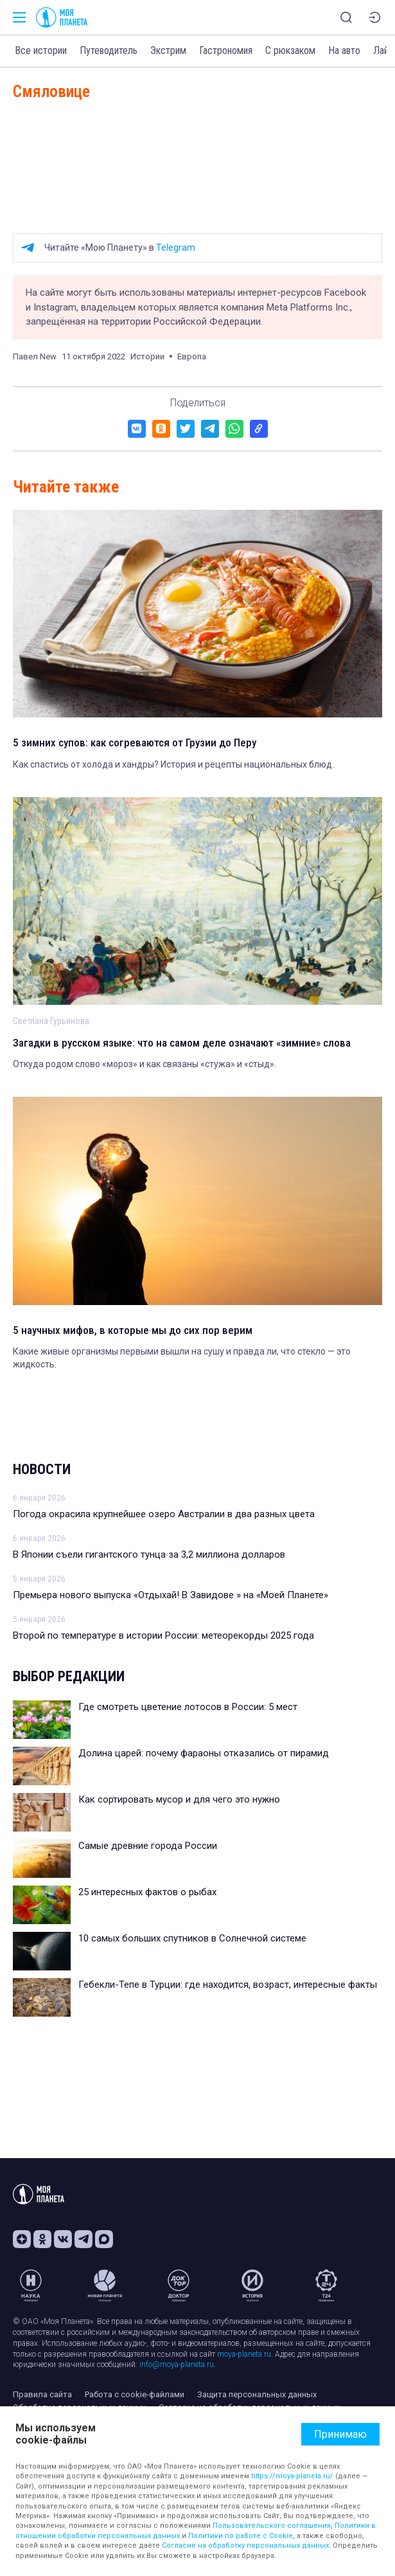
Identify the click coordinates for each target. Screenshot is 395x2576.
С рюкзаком (290, 50)
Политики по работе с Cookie (240, 2536)
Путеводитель (108, 50)
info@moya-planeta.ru (176, 2364)
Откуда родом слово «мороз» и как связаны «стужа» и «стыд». (144, 1064)
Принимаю (340, 2434)
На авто (344, 50)
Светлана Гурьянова (51, 1021)
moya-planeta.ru (244, 2354)
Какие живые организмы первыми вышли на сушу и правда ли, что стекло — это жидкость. (182, 1357)
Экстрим (168, 50)
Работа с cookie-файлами (134, 2394)
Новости (42, 1469)
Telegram (175, 247)
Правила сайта (42, 2394)
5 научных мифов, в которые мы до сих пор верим (132, 1330)
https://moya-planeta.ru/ (292, 2476)
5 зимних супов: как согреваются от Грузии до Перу (134, 742)
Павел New (35, 356)
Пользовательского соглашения (272, 2525)
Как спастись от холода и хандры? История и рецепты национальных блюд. (173, 764)
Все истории (41, 50)
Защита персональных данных (257, 2394)
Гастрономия (225, 50)
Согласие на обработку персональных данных (245, 2545)
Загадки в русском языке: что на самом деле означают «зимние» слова (182, 1042)
